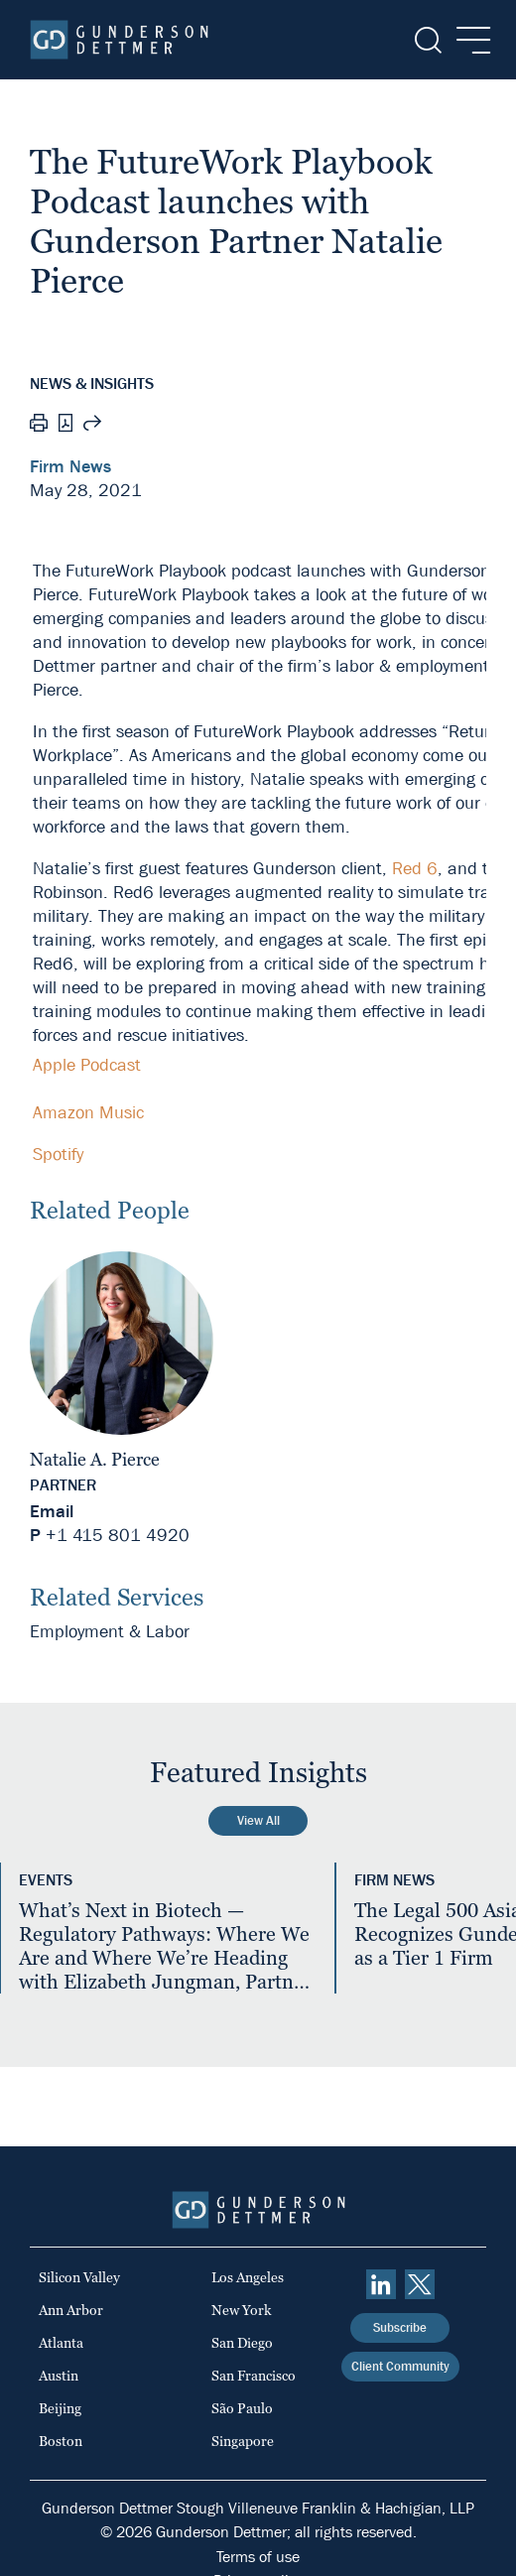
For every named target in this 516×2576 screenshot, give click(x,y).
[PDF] (65, 425)
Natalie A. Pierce (95, 1459)
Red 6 (415, 868)
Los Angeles (247, 2277)
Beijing (60, 2408)
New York (241, 2310)
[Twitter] (420, 2284)
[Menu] (468, 40)
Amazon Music (88, 1112)
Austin (58, 2375)
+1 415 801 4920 (118, 1535)
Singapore (242, 2441)
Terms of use (258, 2556)
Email (51, 1511)
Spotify (58, 1154)
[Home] (119, 40)
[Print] (39, 426)
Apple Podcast (87, 1065)
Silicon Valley (79, 2277)
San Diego (242, 2343)
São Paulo (242, 2408)
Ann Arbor (71, 2310)
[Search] (426, 40)
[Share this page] (92, 426)
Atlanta (61, 2343)
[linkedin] (381, 2284)
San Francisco (253, 2375)
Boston (60, 2441)
